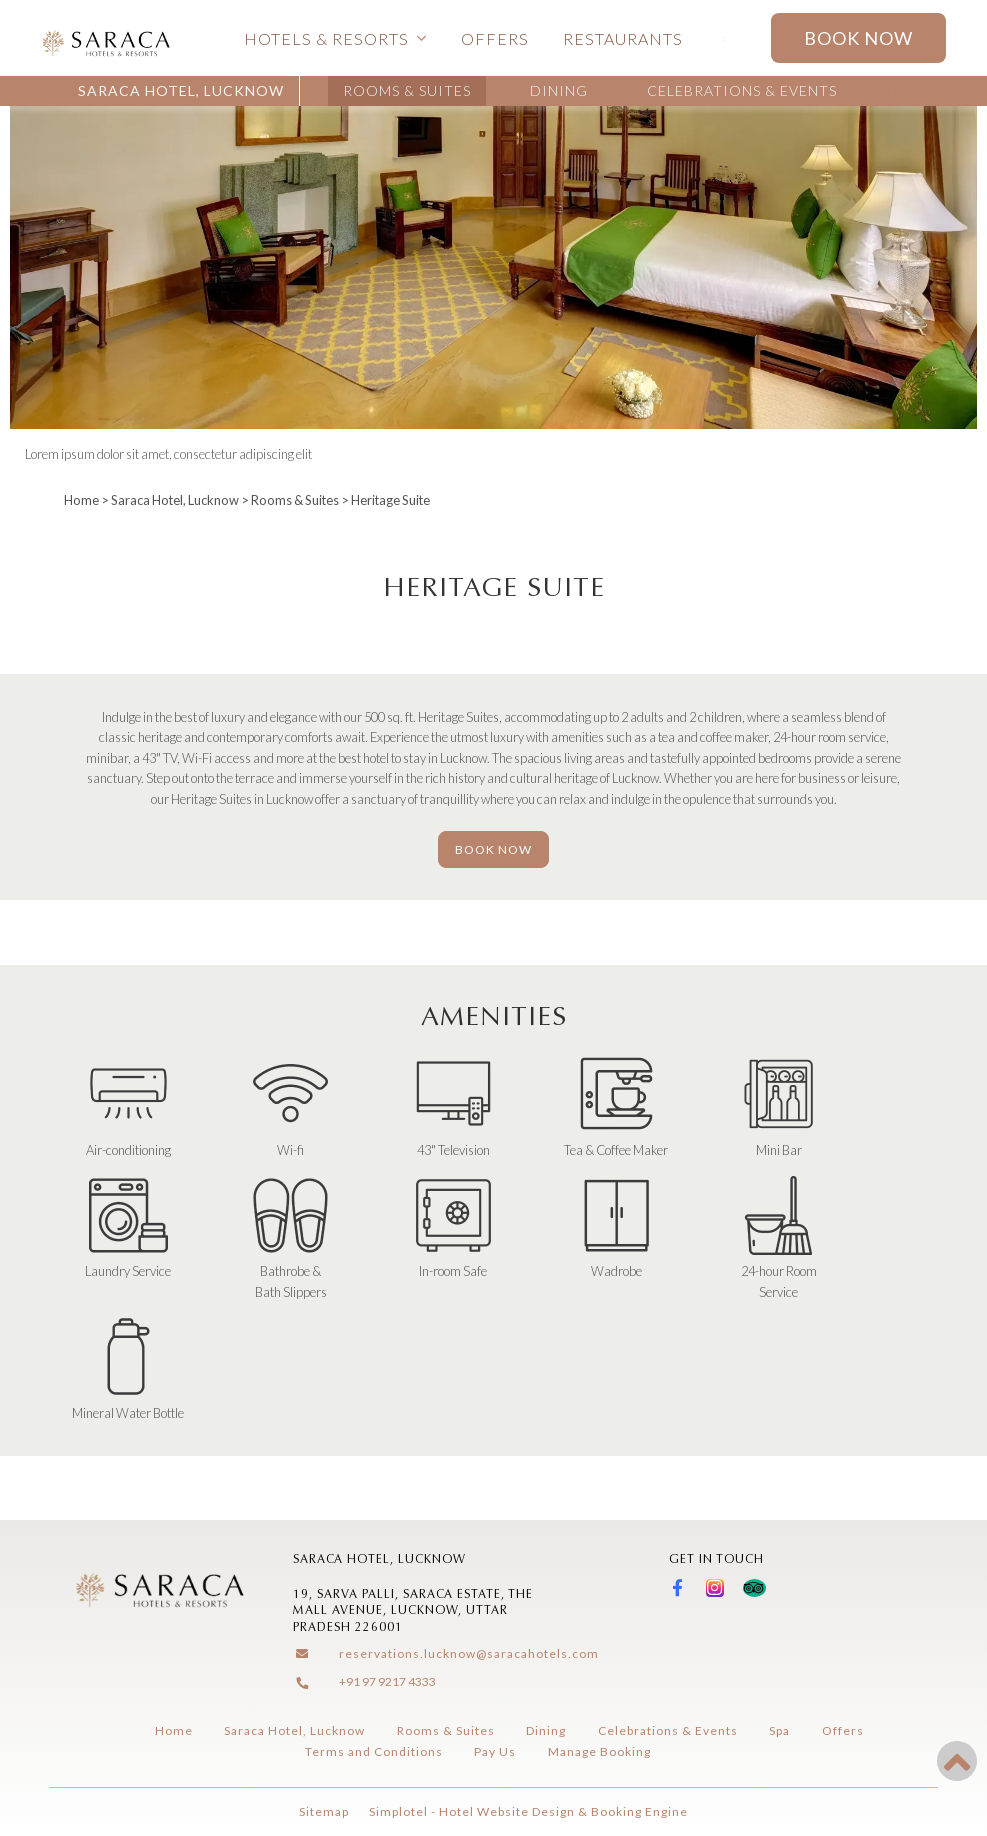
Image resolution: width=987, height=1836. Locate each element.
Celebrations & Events (742, 90)
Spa (779, 1730)
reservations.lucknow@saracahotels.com (469, 1653)
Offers (495, 38)
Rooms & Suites (407, 90)
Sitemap (324, 1811)
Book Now (858, 38)
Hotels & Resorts (335, 38)
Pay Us (495, 1751)
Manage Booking (599, 1751)
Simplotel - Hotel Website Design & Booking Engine (528, 1811)
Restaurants (623, 38)
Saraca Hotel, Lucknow (181, 90)
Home (81, 500)
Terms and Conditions (374, 1751)
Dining (559, 90)
